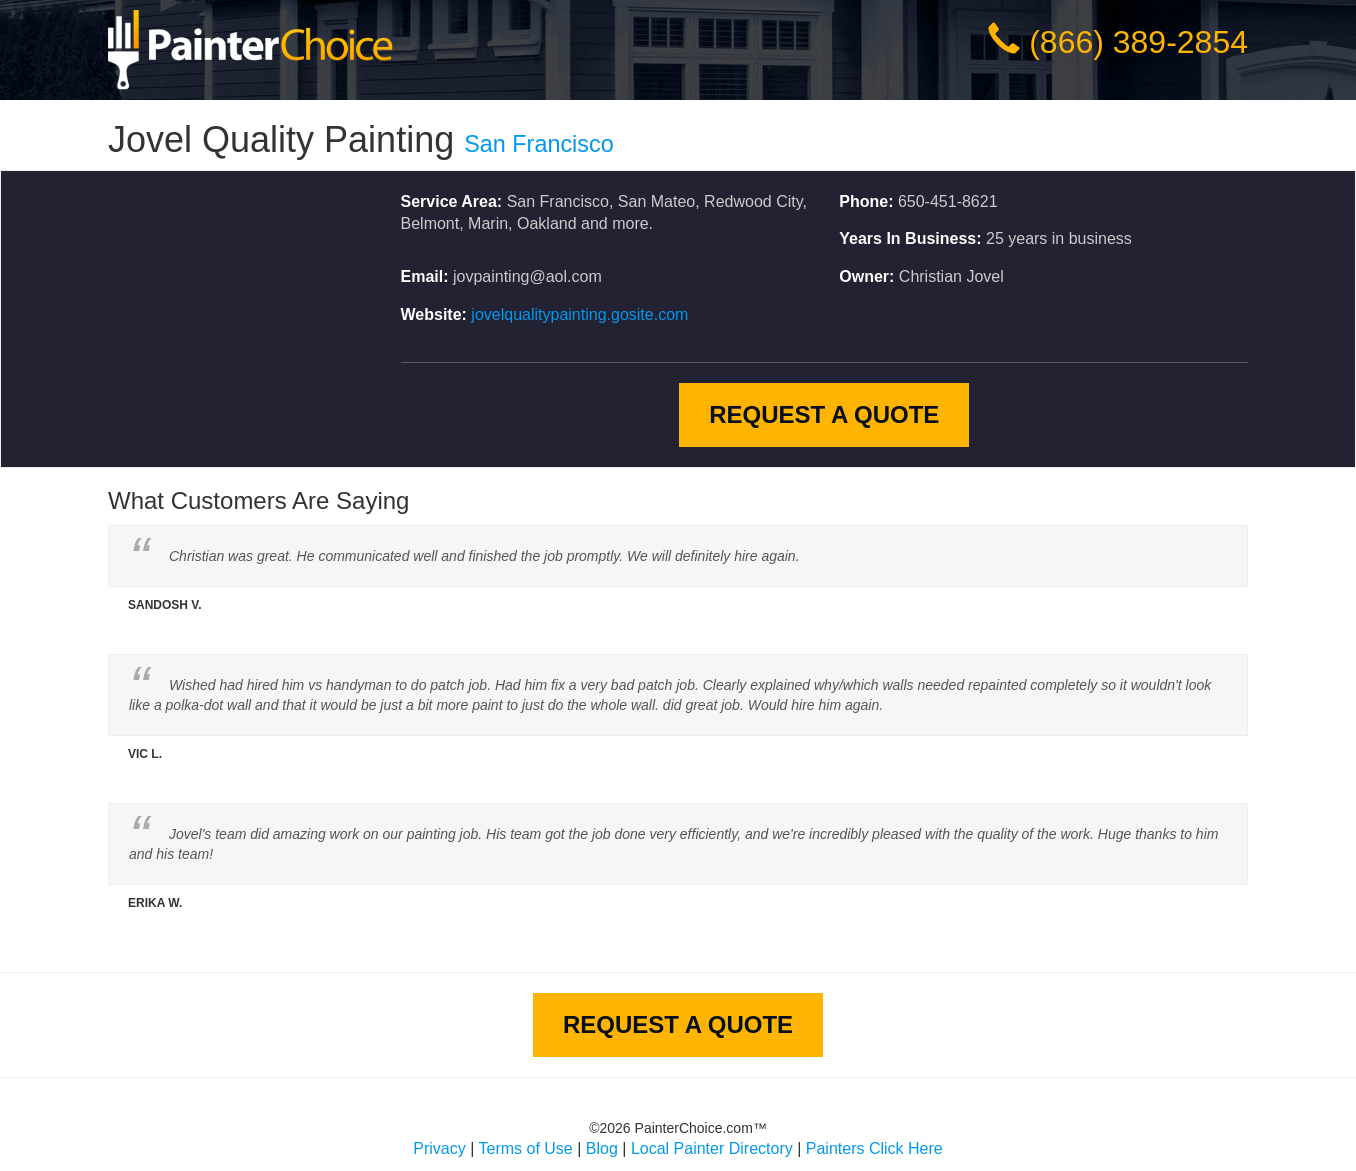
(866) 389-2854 (1138, 42)
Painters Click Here (874, 1148)
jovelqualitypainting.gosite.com (579, 314)
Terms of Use (526, 1148)
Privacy (439, 1148)
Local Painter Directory (712, 1148)
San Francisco (539, 144)
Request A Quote (824, 414)
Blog (602, 1148)
